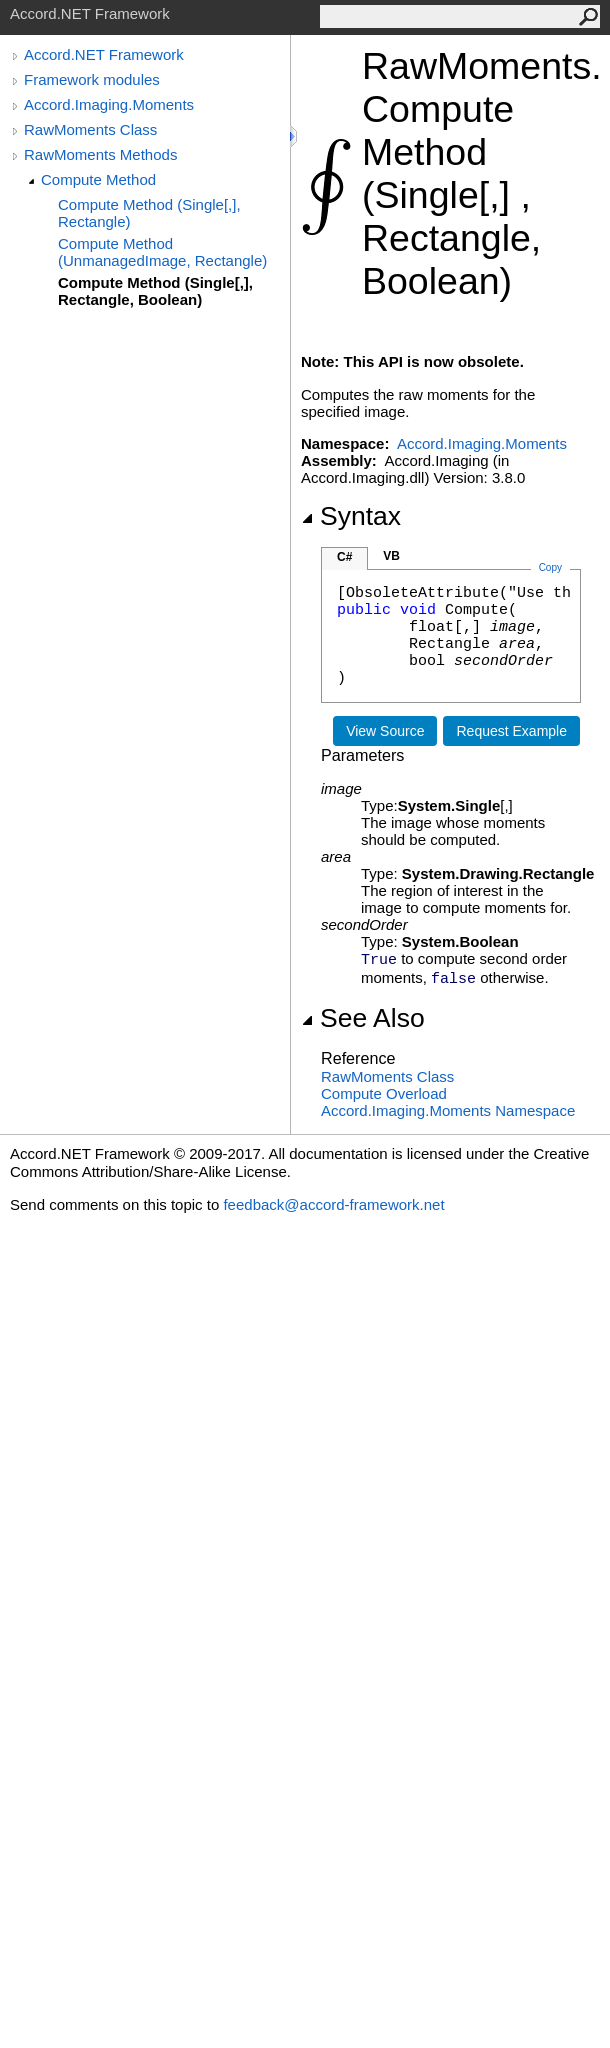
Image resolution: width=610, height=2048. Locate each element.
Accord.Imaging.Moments (109, 104)
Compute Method (98, 179)
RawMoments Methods (100, 154)
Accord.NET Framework (104, 54)
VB (391, 556)
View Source (385, 731)
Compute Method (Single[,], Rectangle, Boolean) (155, 291)
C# (344, 557)
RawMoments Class (90, 129)
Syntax (351, 516)
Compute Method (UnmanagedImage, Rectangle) (162, 252)
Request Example (511, 731)
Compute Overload (384, 1093)
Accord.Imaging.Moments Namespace (448, 1110)
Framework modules (92, 79)
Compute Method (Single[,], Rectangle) (149, 213)
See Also (363, 1018)
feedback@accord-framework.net (333, 1204)
